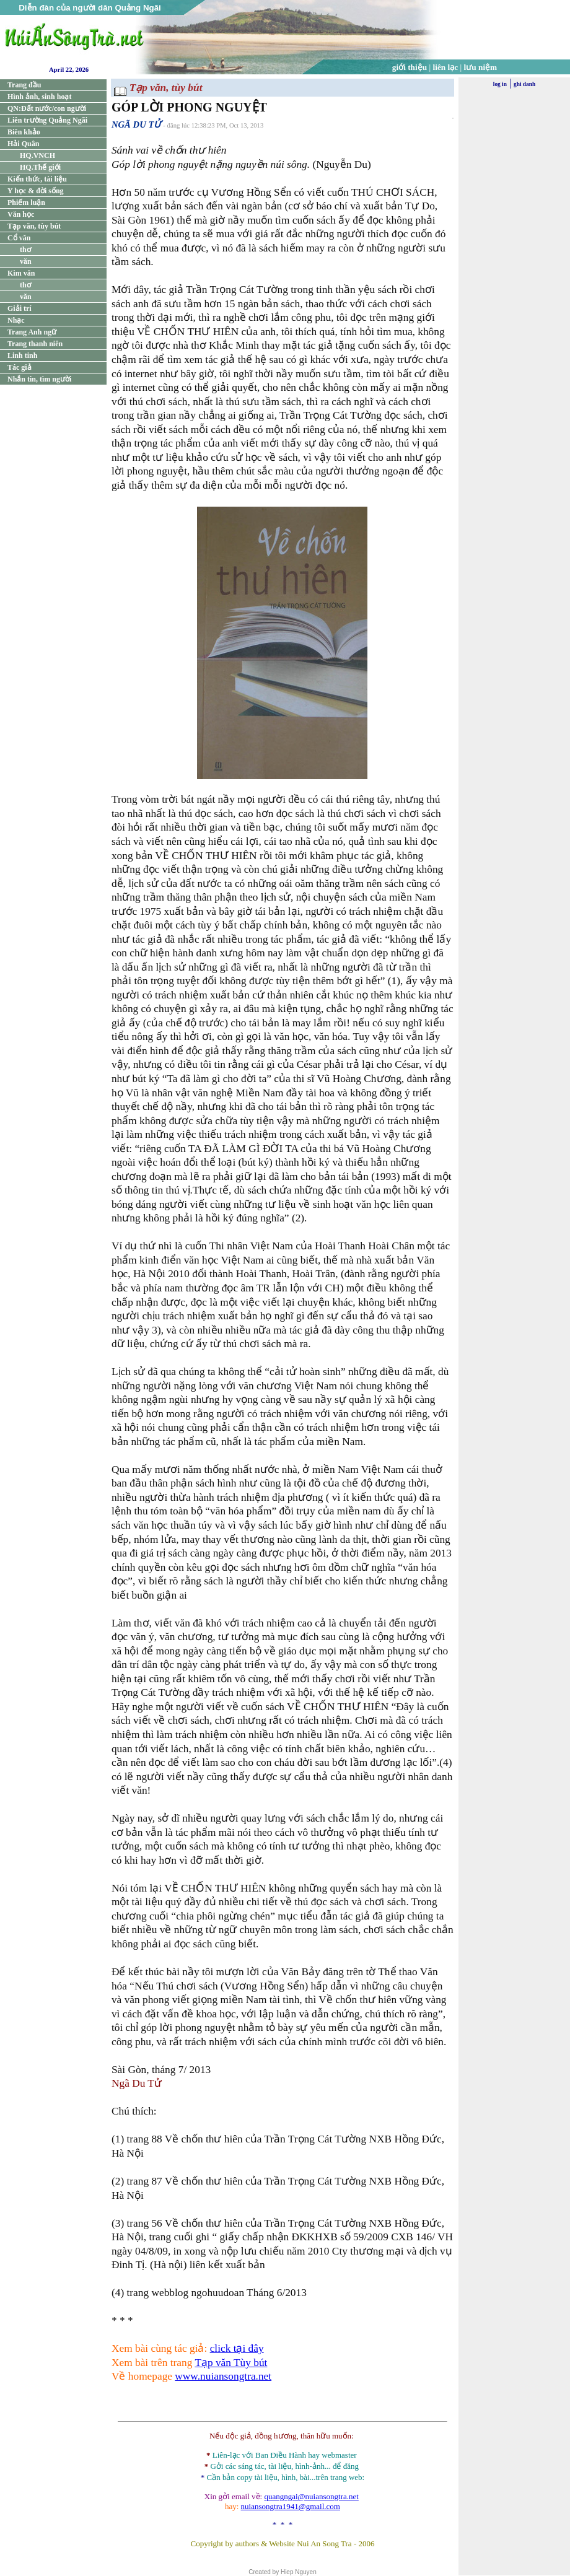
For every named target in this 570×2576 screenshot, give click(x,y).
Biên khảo (23, 132)
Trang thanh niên (35, 343)
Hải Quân (23, 143)
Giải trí (19, 308)
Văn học (20, 214)
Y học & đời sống (35, 190)
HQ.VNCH (37, 155)
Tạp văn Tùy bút (231, 2363)
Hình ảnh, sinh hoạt (39, 96)
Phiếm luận (26, 202)
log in (500, 84)
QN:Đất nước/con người (46, 108)
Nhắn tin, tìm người (39, 379)
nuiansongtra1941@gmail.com (290, 2506)
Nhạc (16, 320)
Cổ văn (18, 238)
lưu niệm (481, 67)
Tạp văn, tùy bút (34, 226)
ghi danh (524, 84)
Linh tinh (22, 355)
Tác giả (19, 367)
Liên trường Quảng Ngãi (47, 120)
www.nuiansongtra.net (223, 2376)
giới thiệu (409, 67)
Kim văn (21, 273)
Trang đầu (24, 85)
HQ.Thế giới (40, 167)
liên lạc (445, 67)
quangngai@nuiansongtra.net (311, 2496)
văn (26, 261)
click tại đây (237, 2348)
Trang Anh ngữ (31, 332)
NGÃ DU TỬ (136, 124)
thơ (25, 249)
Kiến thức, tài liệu (37, 179)
